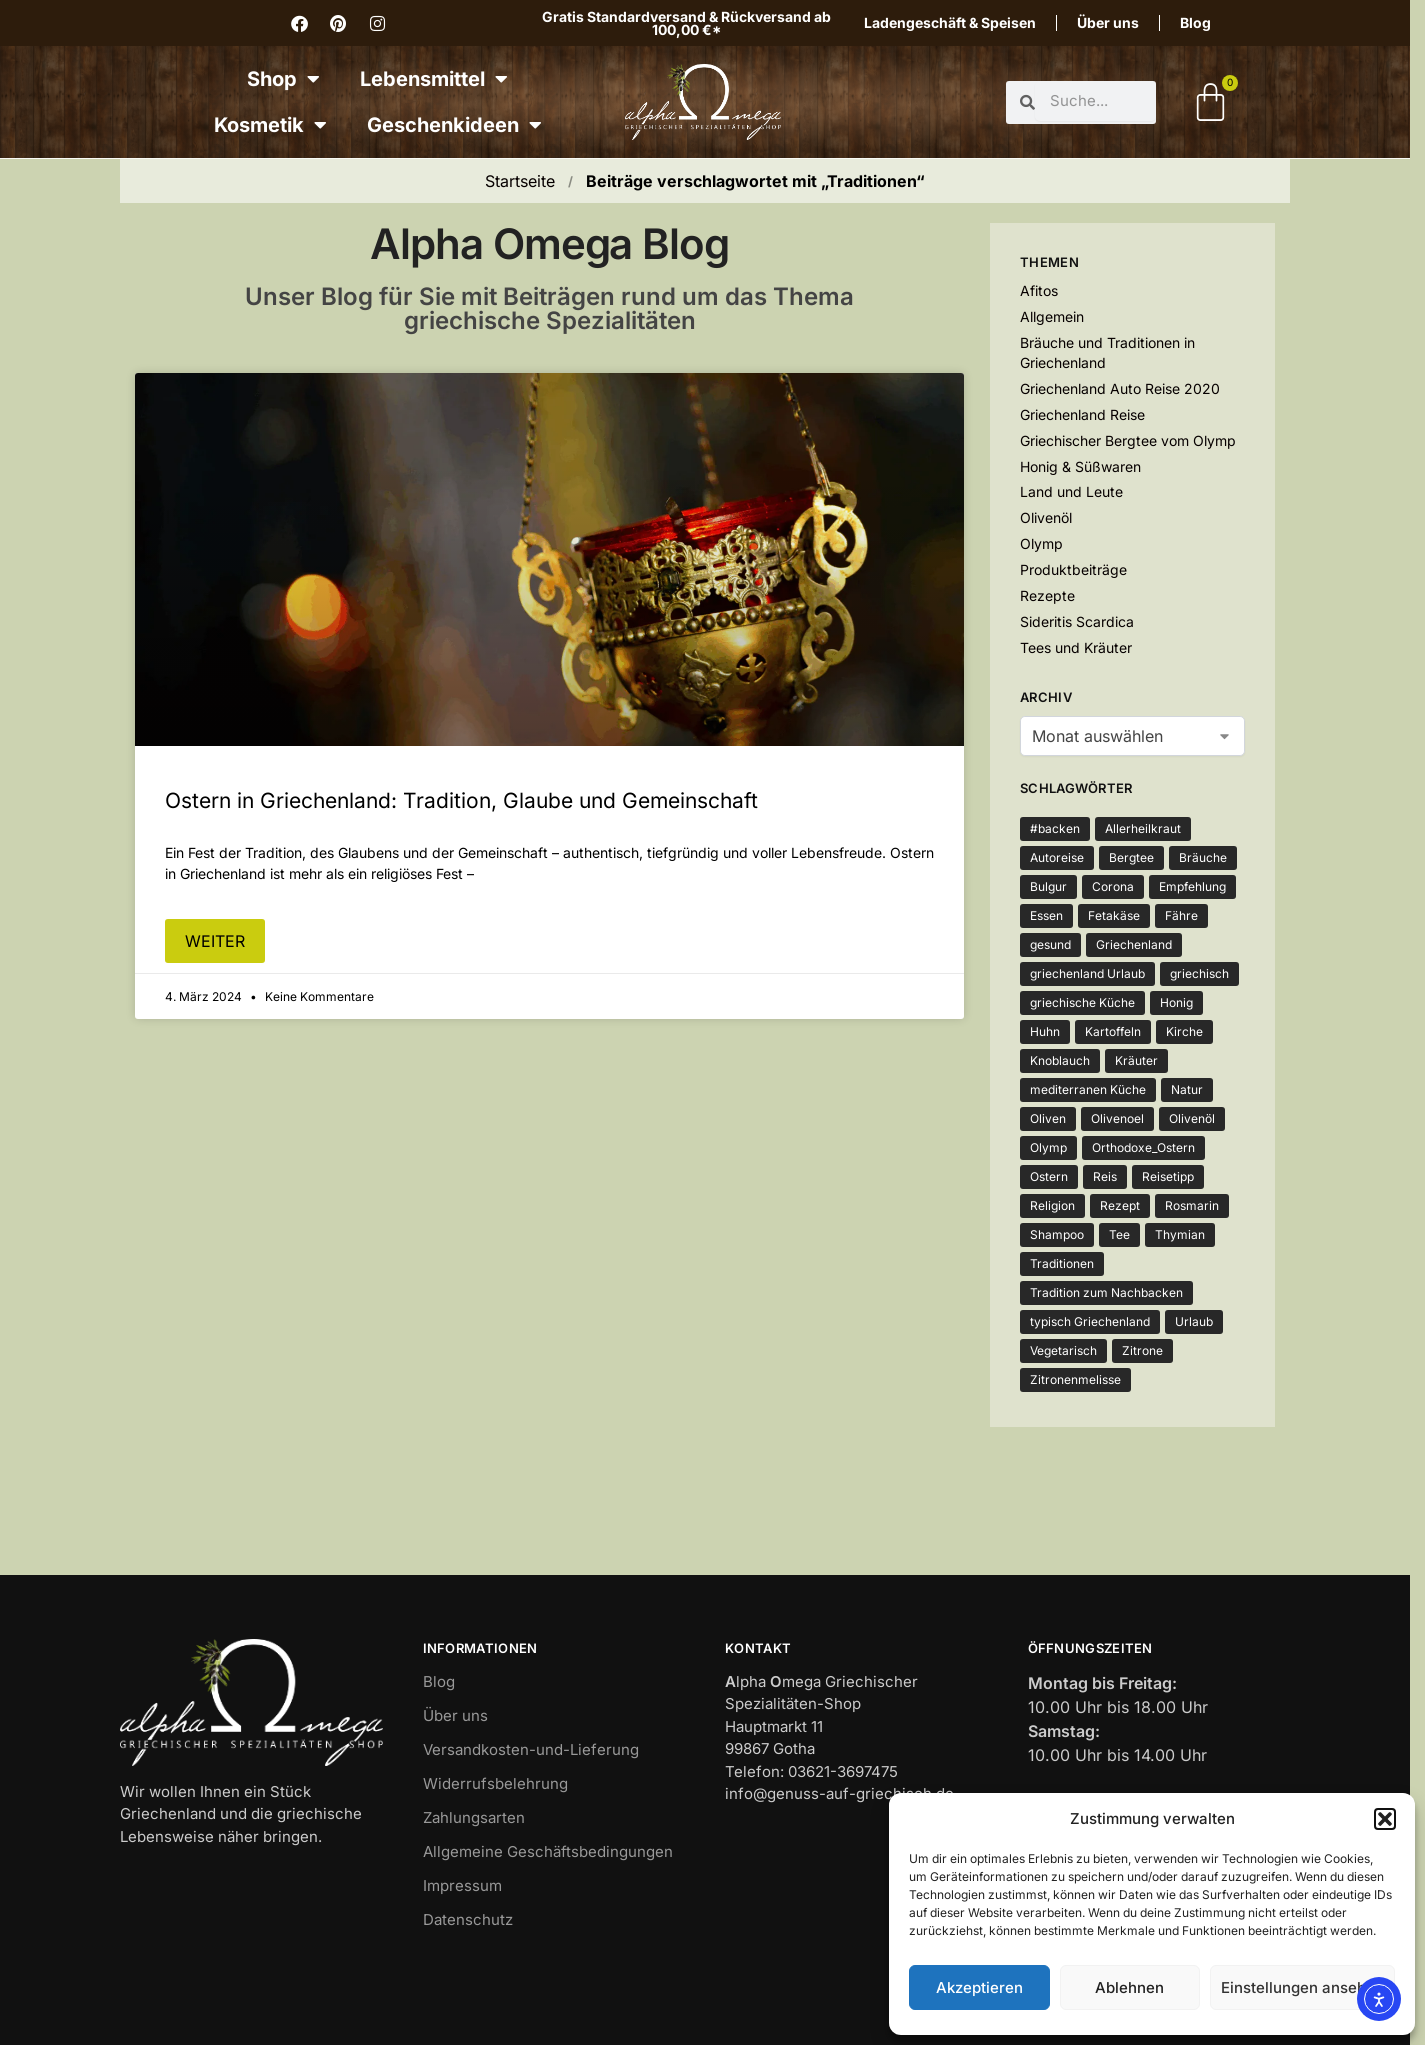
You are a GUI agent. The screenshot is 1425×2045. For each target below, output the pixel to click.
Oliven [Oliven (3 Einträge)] (1048, 1118)
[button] (1385, 1819)
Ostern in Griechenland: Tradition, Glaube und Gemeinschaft (461, 800)
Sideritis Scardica (1077, 621)
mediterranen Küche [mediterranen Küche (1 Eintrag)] (1088, 1089)
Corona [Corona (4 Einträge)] (1113, 886)
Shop (283, 79)
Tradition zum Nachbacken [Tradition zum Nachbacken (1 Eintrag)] (1106, 1292)
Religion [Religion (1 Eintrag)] (1052, 1205)
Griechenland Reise (1082, 414)
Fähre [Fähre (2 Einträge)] (1181, 915)
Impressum (462, 1885)
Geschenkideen (454, 125)
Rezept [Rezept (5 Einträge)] (1120, 1205)
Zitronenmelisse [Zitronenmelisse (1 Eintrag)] (1075, 1379)
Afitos (1039, 290)
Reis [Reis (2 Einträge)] (1105, 1176)
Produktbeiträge (1073, 569)
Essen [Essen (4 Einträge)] (1046, 915)
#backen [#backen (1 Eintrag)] (1055, 828)
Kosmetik (270, 125)
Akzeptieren (979, 1987)
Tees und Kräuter (1076, 647)
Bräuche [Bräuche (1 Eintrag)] (1203, 857)
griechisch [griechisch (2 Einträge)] (1199, 973)
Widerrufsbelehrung (495, 1783)
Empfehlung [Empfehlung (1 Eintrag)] (1192, 886)
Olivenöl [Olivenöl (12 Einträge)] (1192, 1118)
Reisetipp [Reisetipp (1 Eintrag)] (1168, 1176)
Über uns (1108, 22)
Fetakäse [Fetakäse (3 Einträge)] (1114, 915)
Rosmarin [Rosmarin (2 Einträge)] (1192, 1205)
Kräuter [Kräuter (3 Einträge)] (1136, 1060)
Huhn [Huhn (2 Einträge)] (1045, 1031)
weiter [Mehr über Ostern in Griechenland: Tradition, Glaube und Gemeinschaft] (215, 941)
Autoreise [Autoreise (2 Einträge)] (1057, 857)
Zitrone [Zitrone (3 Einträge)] (1142, 1350)
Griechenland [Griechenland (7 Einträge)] (1134, 944)
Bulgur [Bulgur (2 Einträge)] (1048, 886)
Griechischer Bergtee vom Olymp (1128, 440)
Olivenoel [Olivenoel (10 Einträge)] (1117, 1118)
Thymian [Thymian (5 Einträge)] (1180, 1234)
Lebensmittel (434, 79)
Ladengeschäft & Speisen (950, 22)
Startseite (520, 181)
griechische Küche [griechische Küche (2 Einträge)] (1082, 1002)
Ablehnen (1129, 1987)
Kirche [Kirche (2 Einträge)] (1184, 1031)
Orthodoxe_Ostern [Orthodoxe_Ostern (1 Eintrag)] (1143, 1147)
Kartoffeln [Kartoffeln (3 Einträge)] (1113, 1031)
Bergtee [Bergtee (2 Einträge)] (1131, 857)
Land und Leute (1071, 491)
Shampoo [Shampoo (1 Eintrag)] (1057, 1234)
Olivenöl (1046, 517)
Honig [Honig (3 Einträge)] (1176, 1002)
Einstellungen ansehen (1302, 1987)
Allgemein (1052, 316)
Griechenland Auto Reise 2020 (1120, 388)
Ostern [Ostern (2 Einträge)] (1049, 1176)
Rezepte (1047, 595)
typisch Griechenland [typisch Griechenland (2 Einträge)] (1090, 1321)
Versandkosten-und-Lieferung (531, 1749)
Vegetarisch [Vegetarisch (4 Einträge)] (1063, 1350)
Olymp (1041, 543)
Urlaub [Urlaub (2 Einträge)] (1194, 1321)
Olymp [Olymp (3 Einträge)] (1048, 1147)
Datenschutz (468, 1919)
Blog (1195, 22)
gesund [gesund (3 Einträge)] (1050, 944)
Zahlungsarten (474, 1817)
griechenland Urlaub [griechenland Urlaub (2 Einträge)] (1087, 973)
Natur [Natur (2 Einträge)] (1187, 1089)
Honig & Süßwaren (1080, 466)
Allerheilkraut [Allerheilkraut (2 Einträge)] (1143, 828)
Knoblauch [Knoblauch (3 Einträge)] (1060, 1060)
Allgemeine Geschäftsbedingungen (548, 1851)
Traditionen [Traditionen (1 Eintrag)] (1062, 1263)
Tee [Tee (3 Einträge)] (1119, 1234)
